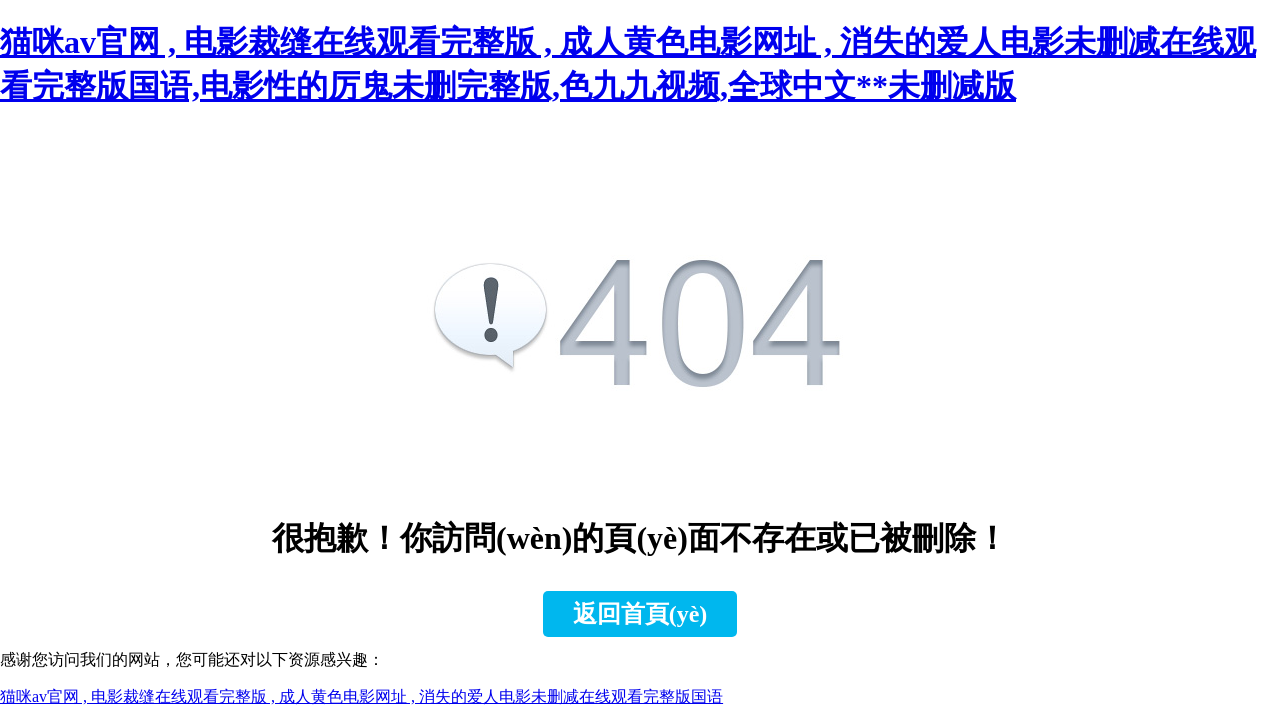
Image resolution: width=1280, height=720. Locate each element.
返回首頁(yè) (640, 614)
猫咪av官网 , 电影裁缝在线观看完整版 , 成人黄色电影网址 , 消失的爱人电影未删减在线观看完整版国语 (361, 696)
